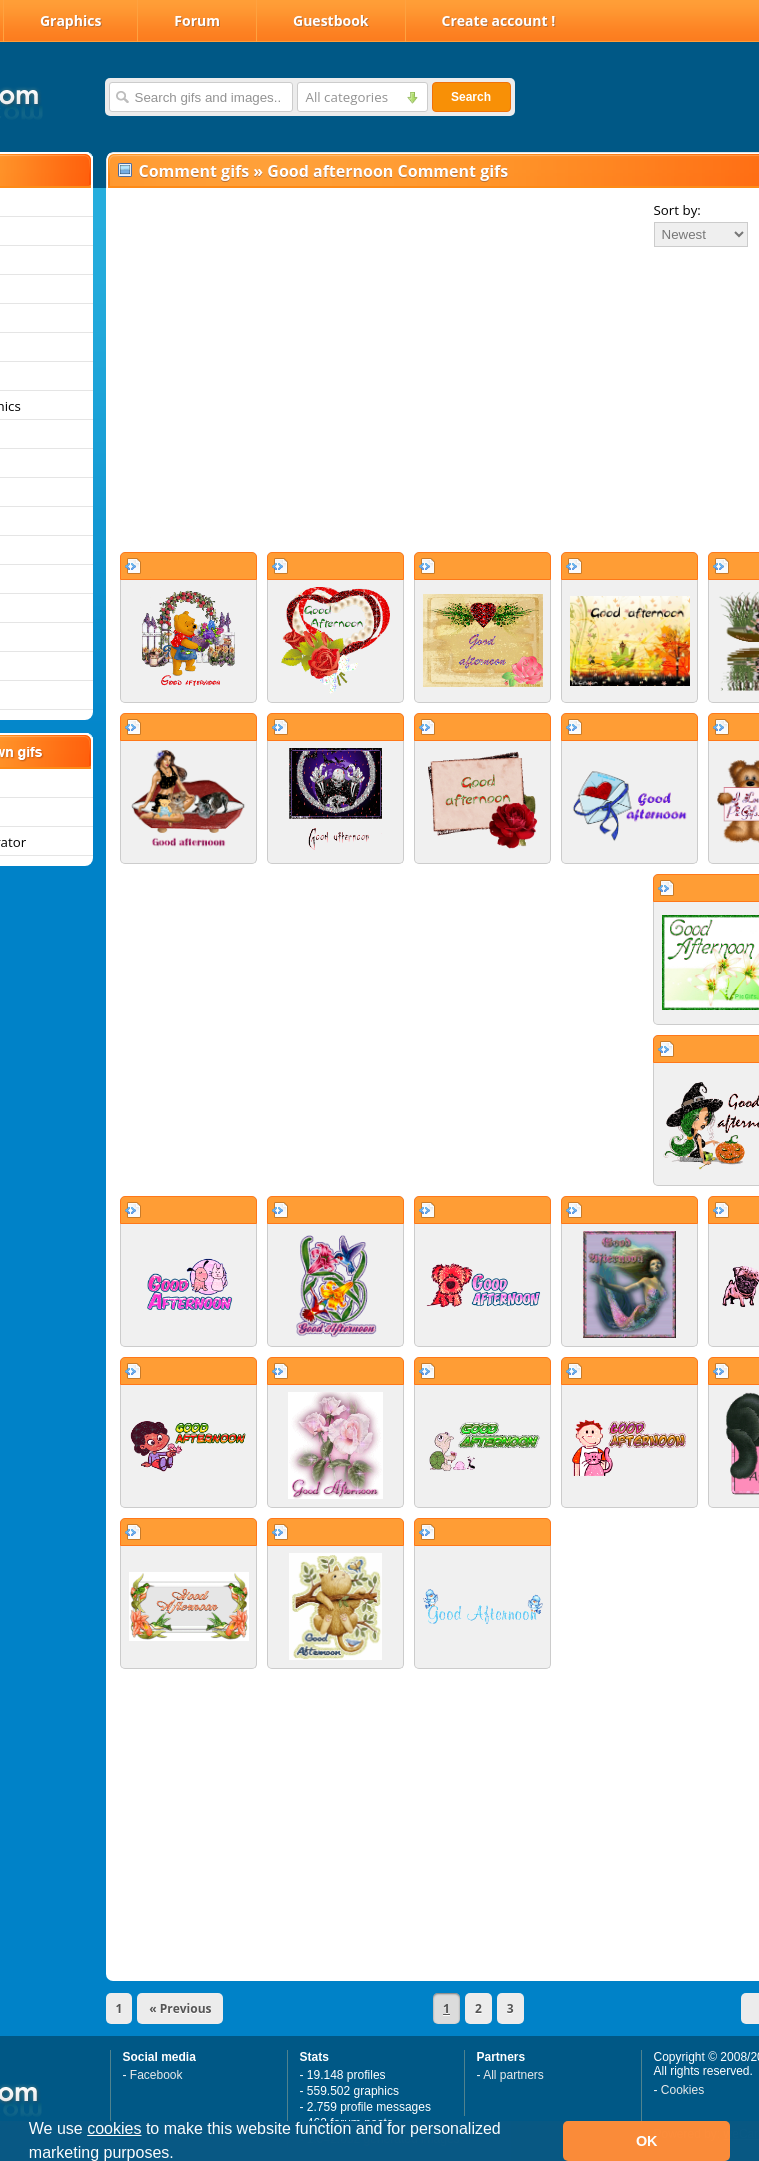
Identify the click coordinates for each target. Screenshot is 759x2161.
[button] (181, 2155)
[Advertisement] (383, 399)
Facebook (156, 2075)
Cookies (682, 2090)
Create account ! (499, 20)
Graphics (70, 20)
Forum (197, 20)
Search (471, 97)
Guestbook (331, 20)
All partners (513, 2075)
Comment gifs (194, 171)
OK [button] (647, 2141)
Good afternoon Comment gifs (387, 171)
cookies (114, 2128)
